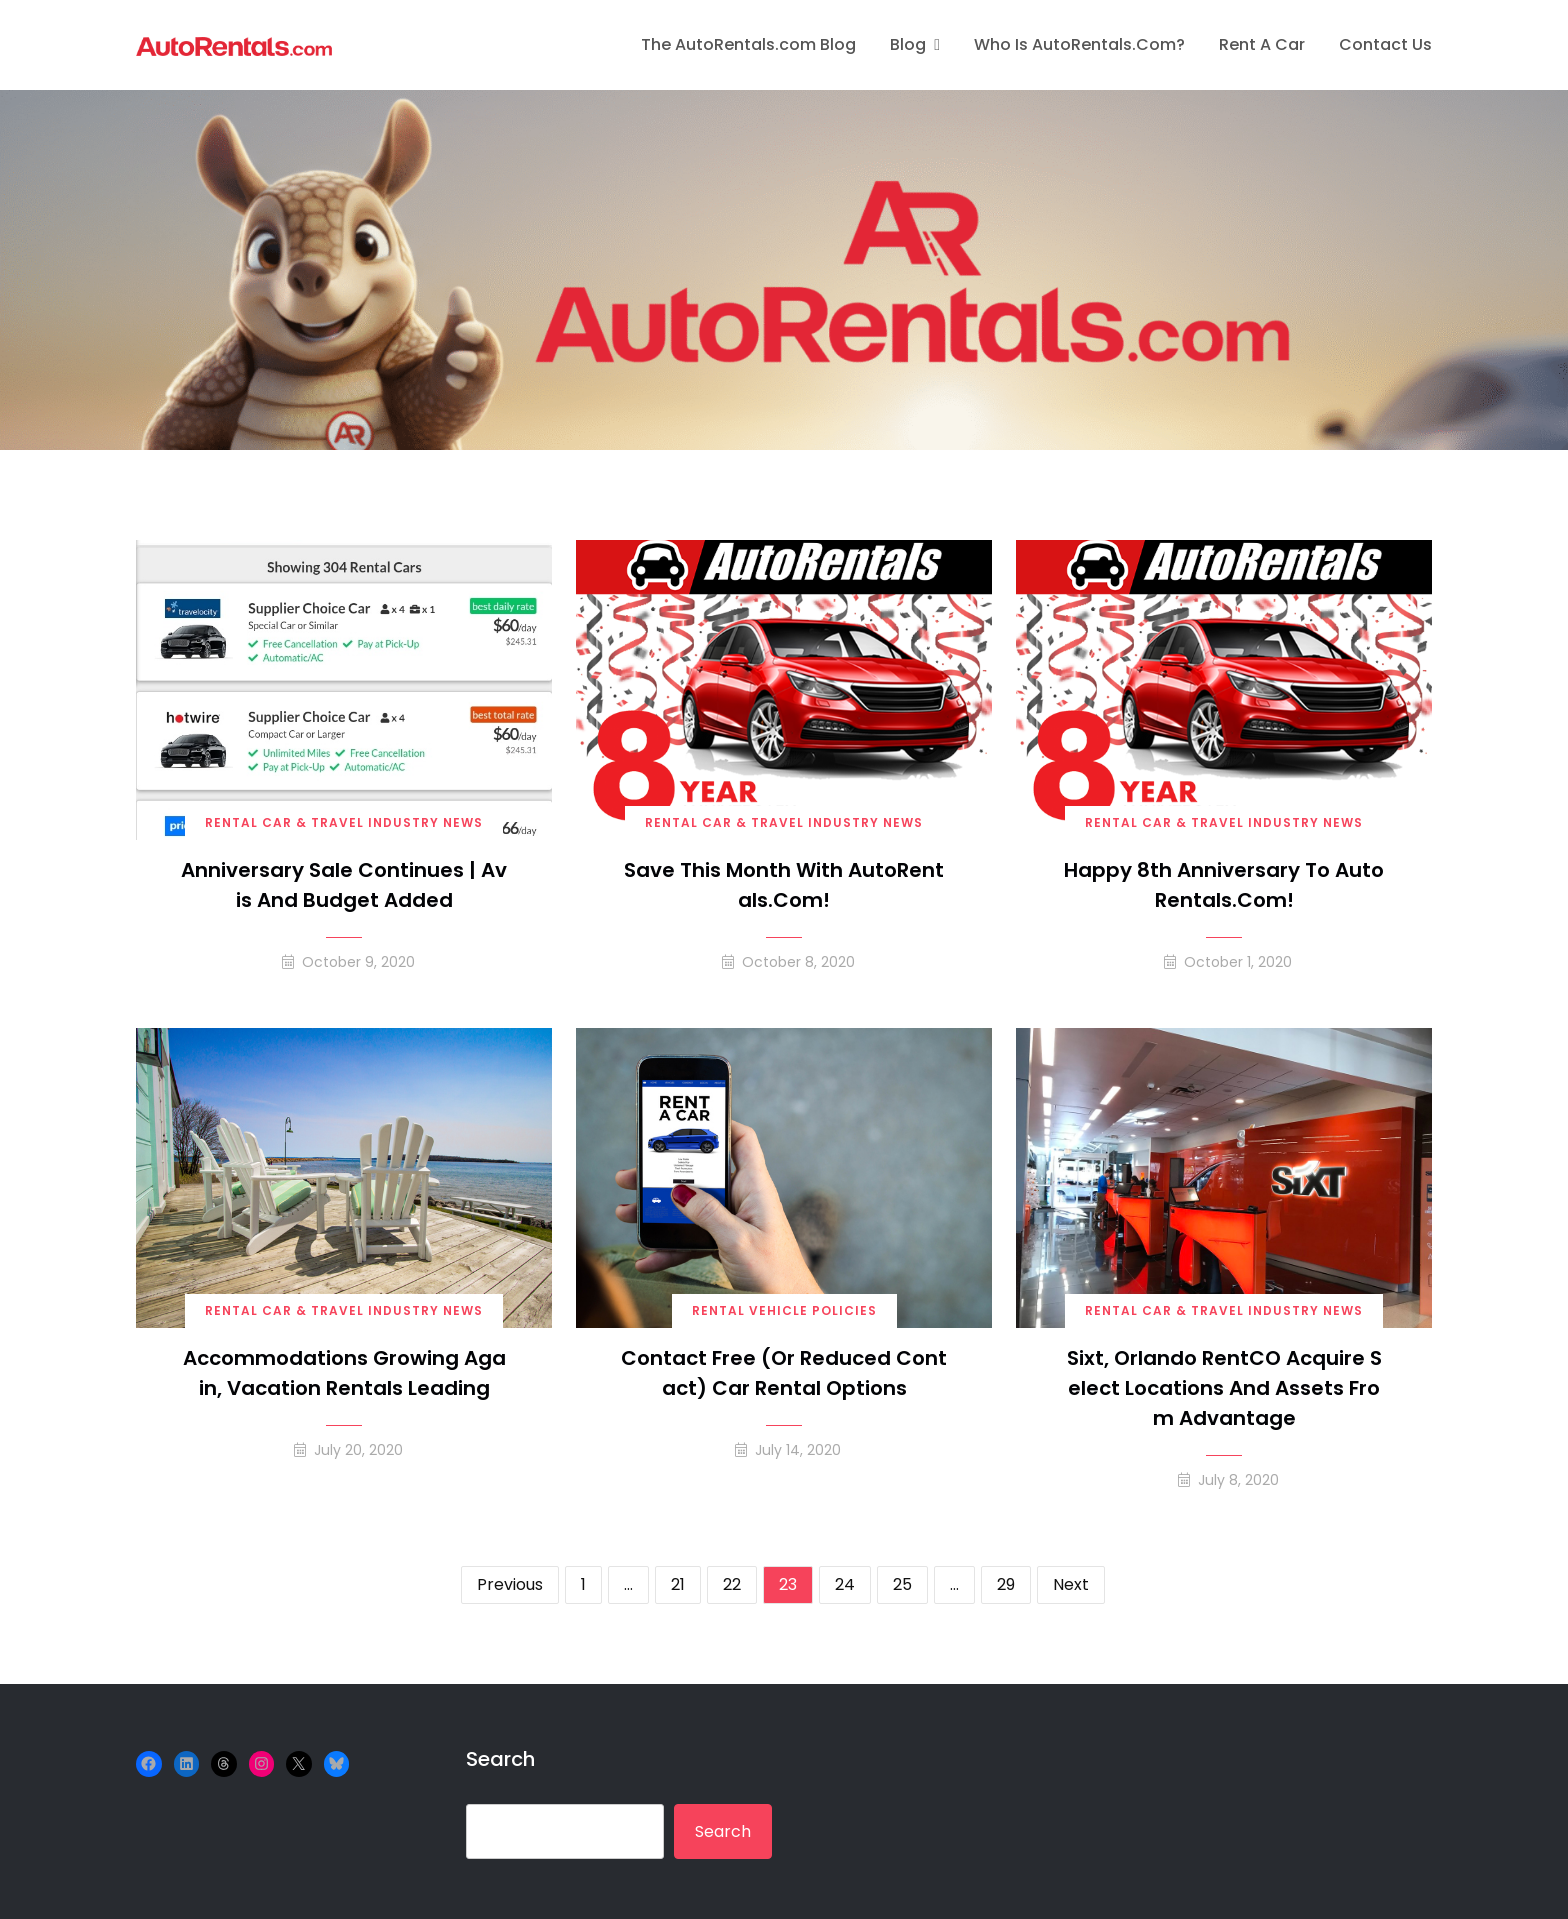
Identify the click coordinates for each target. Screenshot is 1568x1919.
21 (678, 1584)
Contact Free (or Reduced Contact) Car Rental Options (784, 1373)
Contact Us (1385, 44)
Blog (908, 44)
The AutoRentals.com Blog (748, 44)
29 (1006, 1584)
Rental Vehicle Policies (784, 1310)
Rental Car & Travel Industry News (344, 822)
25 (902, 1584)
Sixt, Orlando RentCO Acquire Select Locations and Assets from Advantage (1224, 1388)
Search (500, 1759)
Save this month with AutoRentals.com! (784, 885)
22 (732, 1584)
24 (845, 1584)
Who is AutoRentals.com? (1079, 44)
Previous (510, 1584)
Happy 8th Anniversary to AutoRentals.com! (1224, 885)
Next (1071, 1584)
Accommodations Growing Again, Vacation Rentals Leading (344, 1373)
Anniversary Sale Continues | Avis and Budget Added (344, 885)
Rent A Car (1262, 44)
